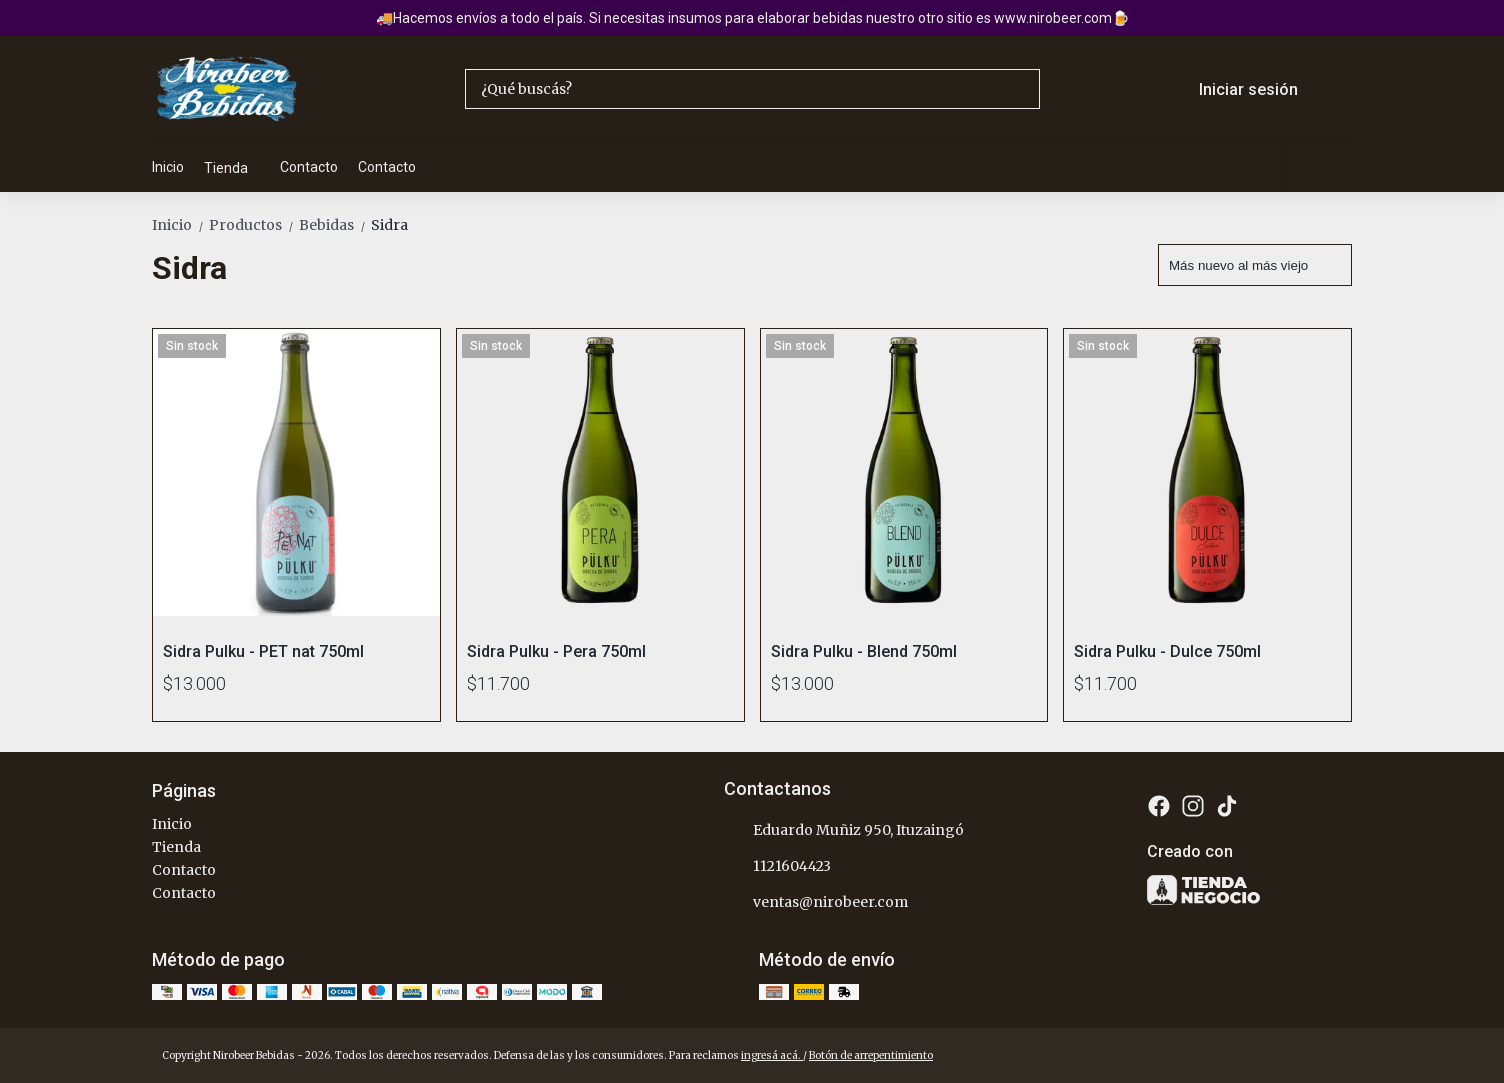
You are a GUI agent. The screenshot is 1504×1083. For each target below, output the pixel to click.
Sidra (389, 225)
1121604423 (777, 867)
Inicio (168, 167)
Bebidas (335, 225)
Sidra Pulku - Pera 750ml (556, 651)
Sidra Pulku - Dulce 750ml (1167, 651)
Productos (254, 225)
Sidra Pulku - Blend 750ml (864, 651)
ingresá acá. (772, 1055)
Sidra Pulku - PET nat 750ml (263, 651)
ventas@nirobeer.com (816, 903)
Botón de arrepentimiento (871, 1055)
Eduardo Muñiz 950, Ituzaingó (844, 831)
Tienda (236, 168)
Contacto (309, 167)
